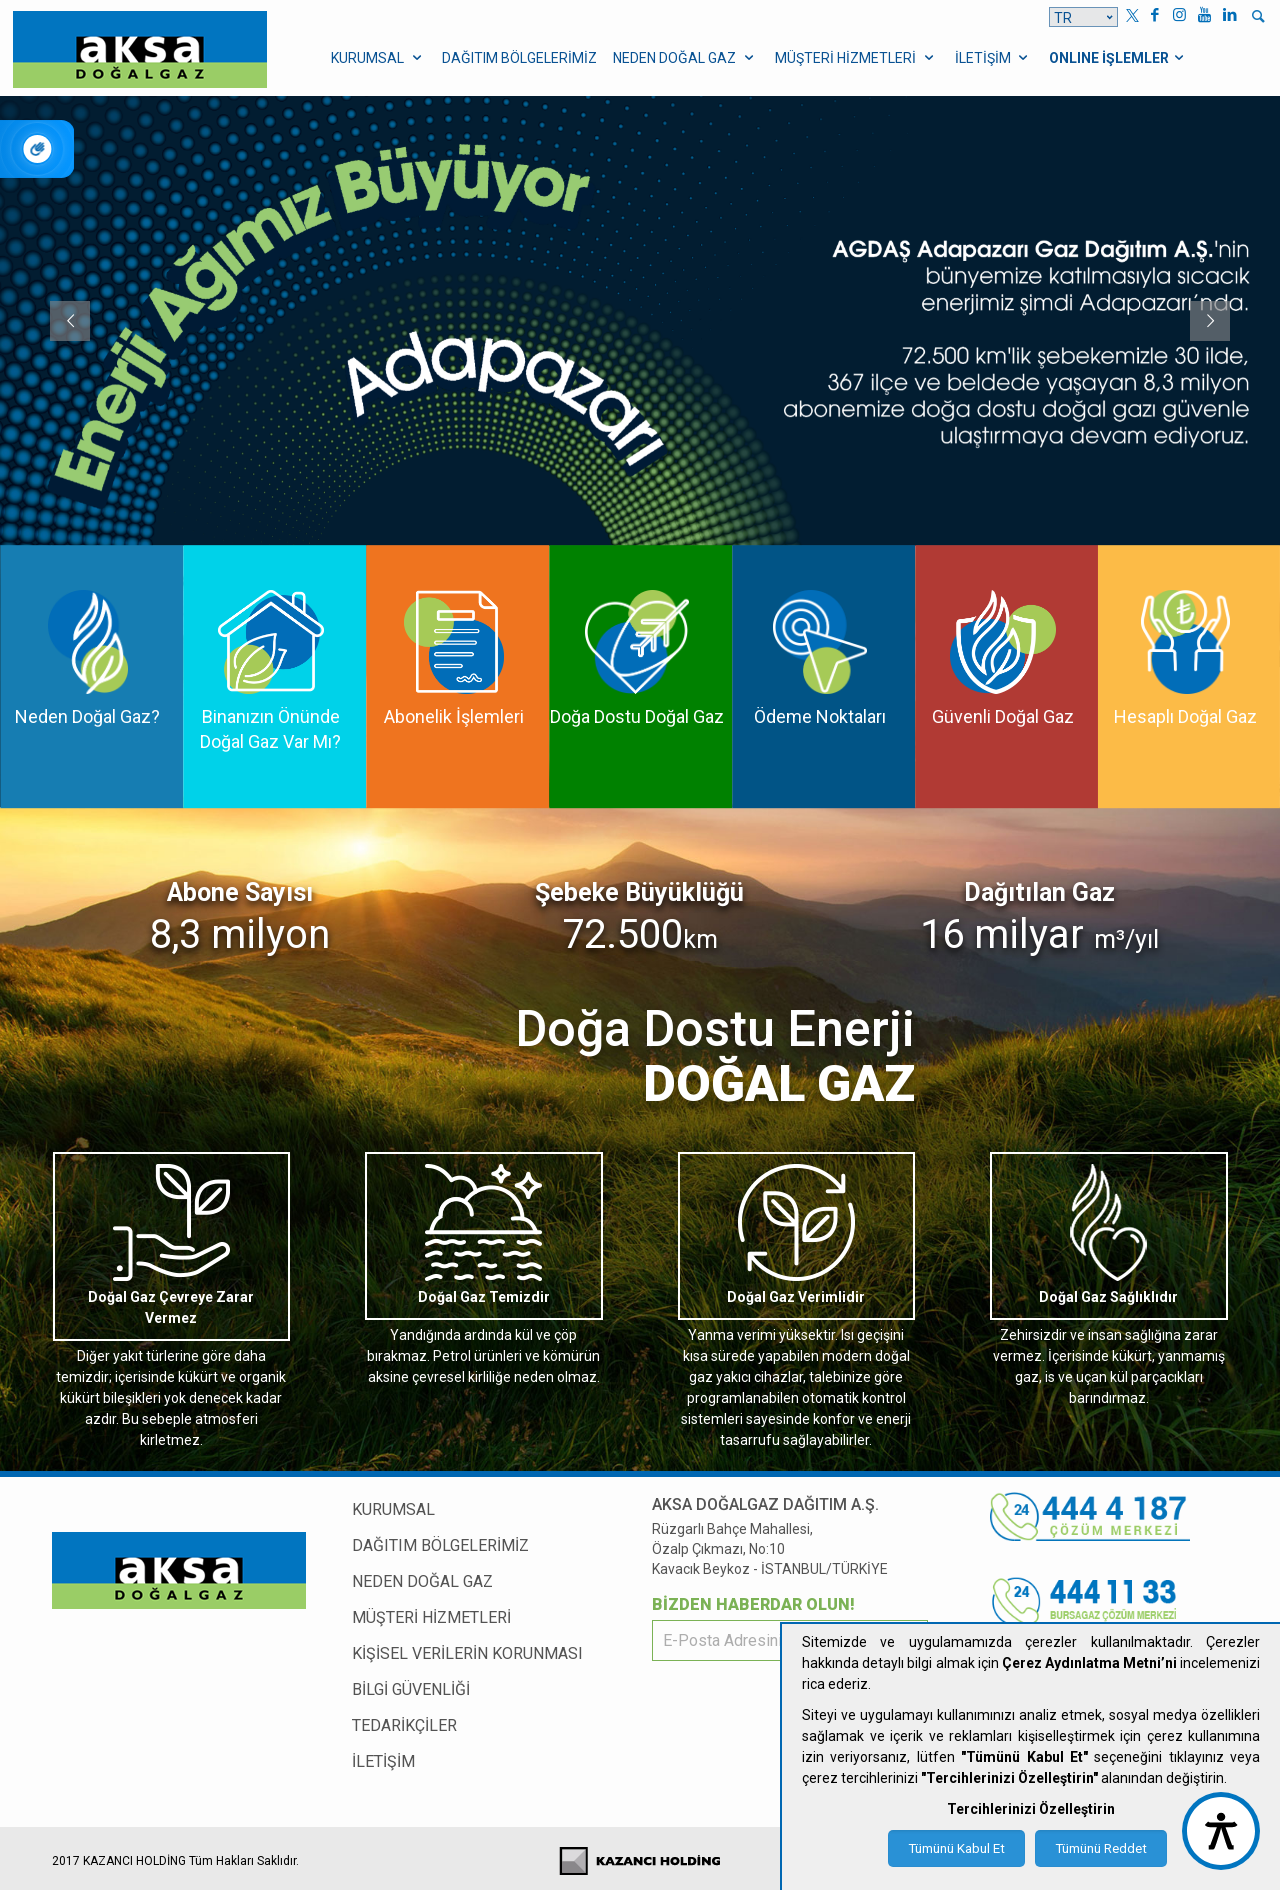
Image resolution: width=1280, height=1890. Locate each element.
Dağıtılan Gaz (1039, 892)
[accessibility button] (1221, 1831)
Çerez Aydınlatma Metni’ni (1089, 1663)
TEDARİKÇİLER (404, 1725)
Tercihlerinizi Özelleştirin (1031, 1809)
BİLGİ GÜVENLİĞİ (411, 1689)
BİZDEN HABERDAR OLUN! (753, 1604)
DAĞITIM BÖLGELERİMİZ (440, 1545)
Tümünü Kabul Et (956, 1848)
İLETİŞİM (383, 1761)
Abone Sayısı (240, 892)
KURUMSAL (393, 1509)
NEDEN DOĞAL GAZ (422, 1581)
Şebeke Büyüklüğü (639, 892)
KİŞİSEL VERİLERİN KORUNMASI (467, 1653)
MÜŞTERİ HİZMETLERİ (431, 1617)
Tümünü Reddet (1101, 1848)
